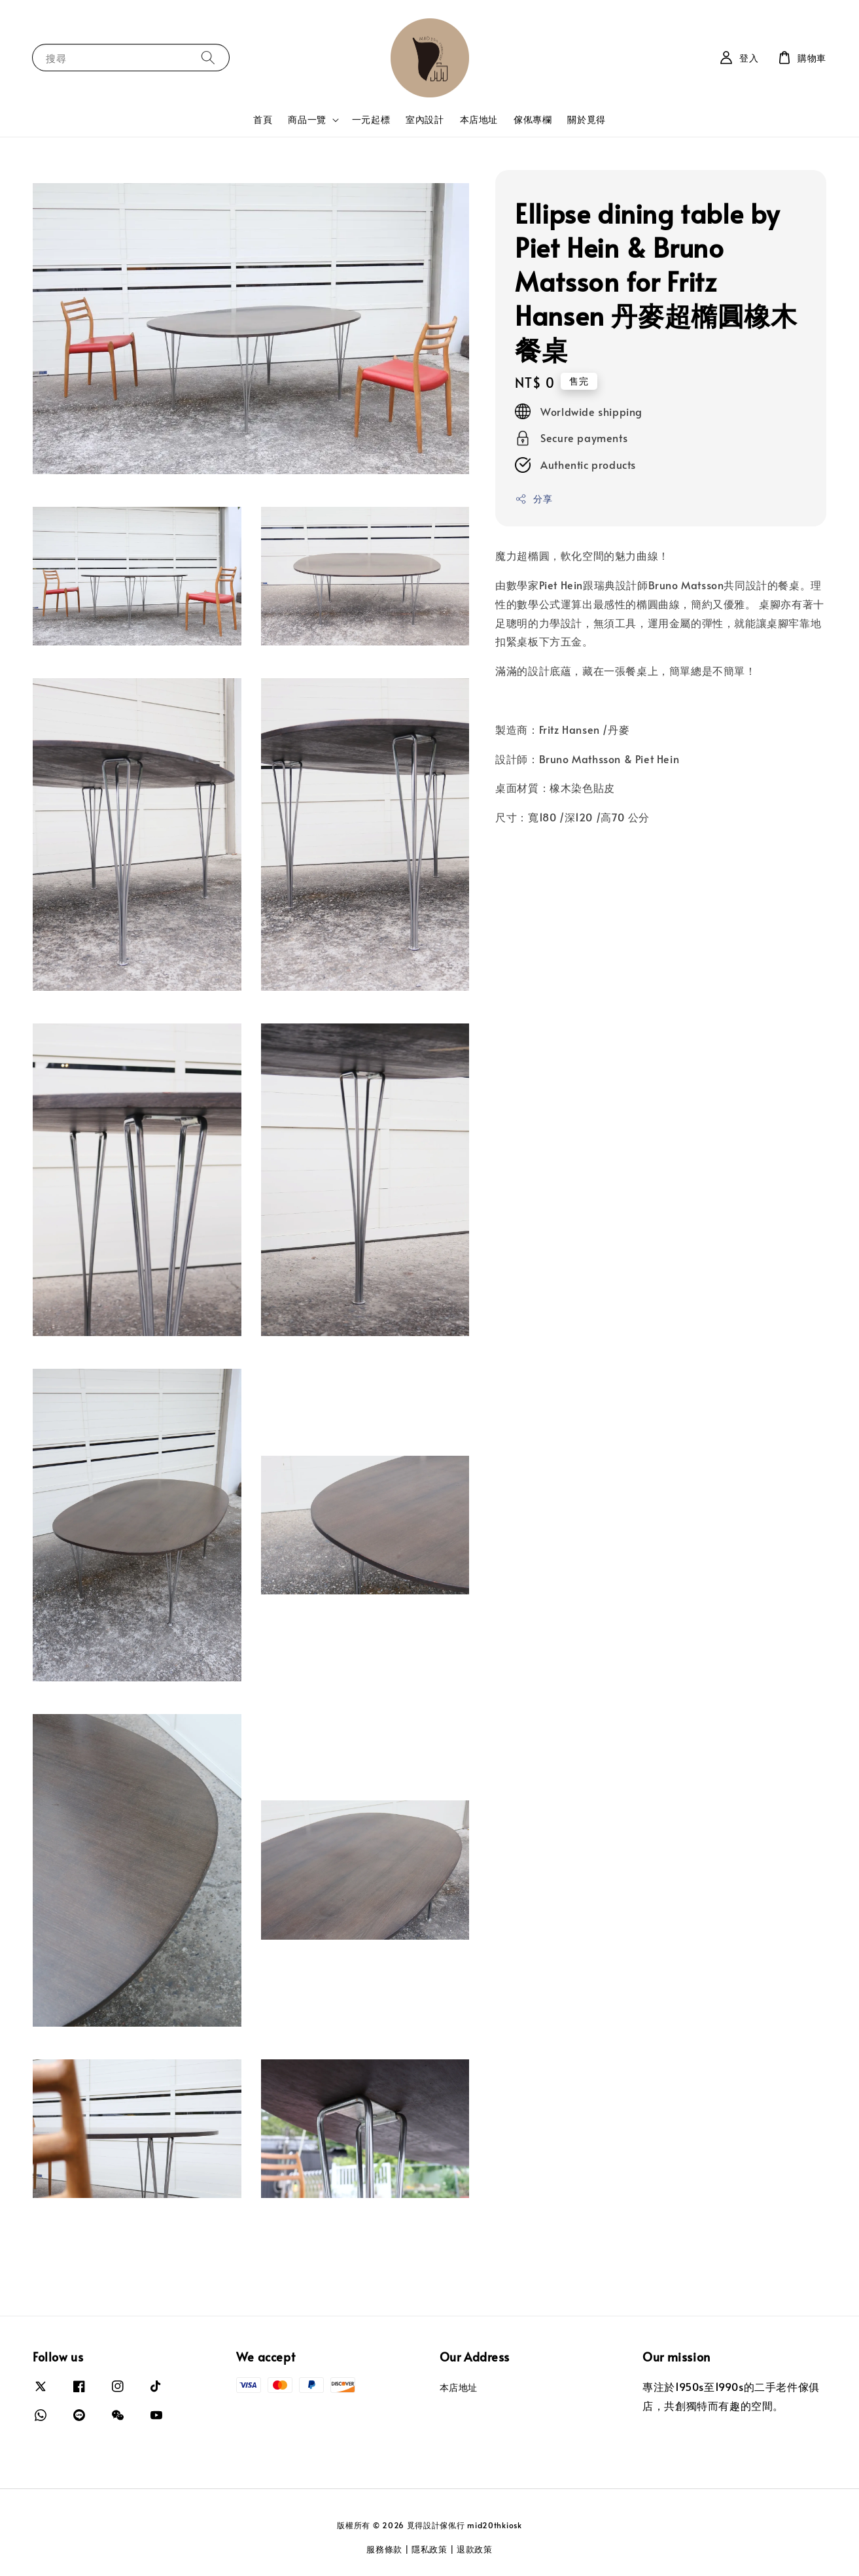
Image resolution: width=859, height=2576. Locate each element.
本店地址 (479, 119)
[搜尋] (208, 57)
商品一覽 (307, 120)
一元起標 (371, 119)
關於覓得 (586, 119)
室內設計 (425, 119)
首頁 (262, 119)
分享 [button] (533, 498)
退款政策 (475, 2549)
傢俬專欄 (533, 119)
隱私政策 (429, 2549)
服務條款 (384, 2549)
